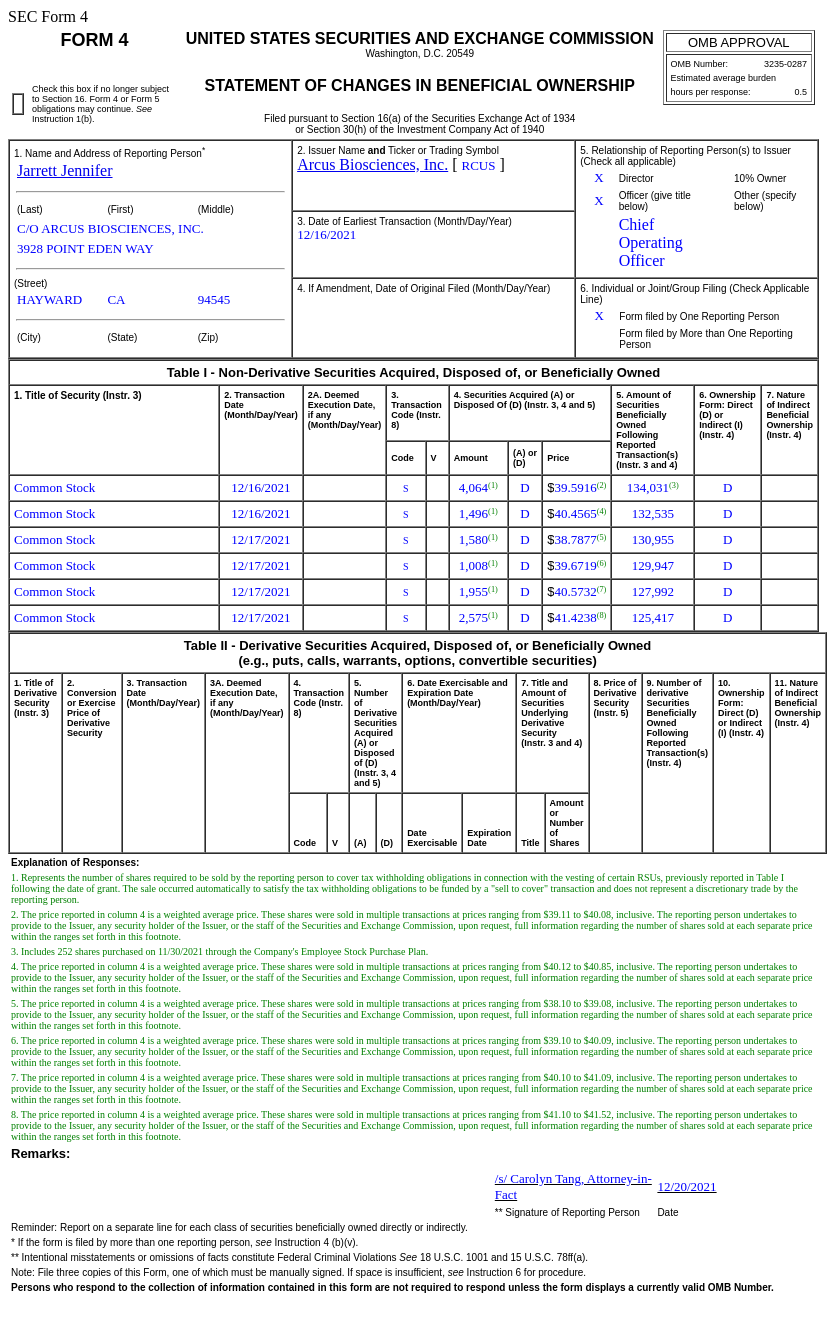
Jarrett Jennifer (65, 170)
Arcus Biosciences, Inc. (372, 164)
